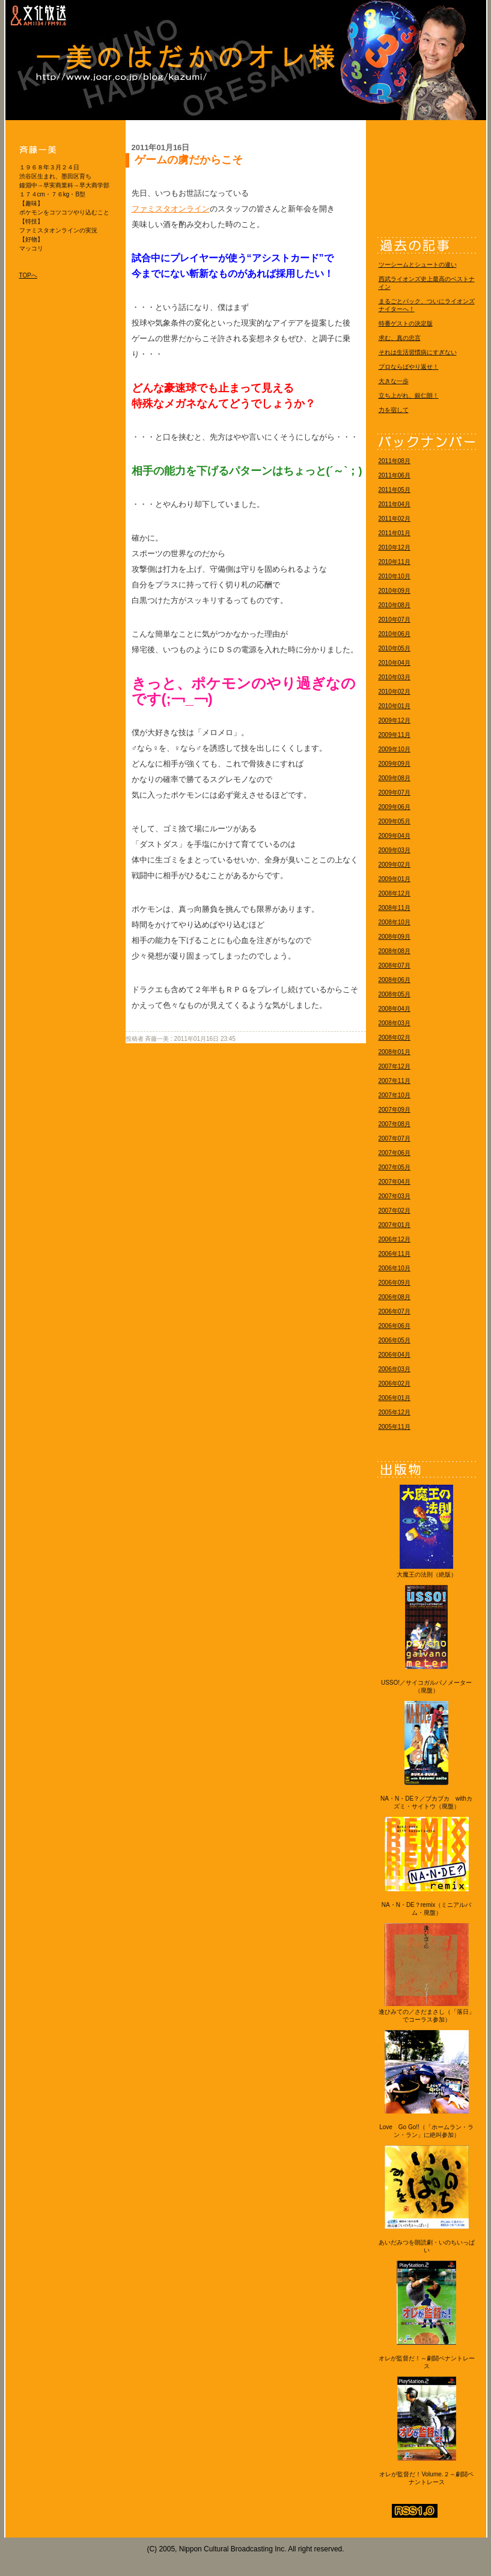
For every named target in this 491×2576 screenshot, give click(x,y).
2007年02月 (394, 1210)
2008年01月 (394, 1052)
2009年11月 (394, 735)
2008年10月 (394, 922)
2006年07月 (394, 1311)
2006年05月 (394, 1340)
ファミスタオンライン (171, 208)
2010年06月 (394, 634)
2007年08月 (394, 1124)
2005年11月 (394, 1426)
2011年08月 (394, 461)
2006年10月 (394, 1268)
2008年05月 (394, 994)
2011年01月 (394, 533)
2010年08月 (394, 605)
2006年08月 (394, 1297)
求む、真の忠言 (400, 338)
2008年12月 (394, 893)
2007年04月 (394, 1181)
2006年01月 (394, 1398)
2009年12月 (394, 720)
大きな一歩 (394, 381)
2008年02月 (394, 1037)
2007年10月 (394, 1095)
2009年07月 (394, 792)
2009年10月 (394, 749)
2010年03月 (394, 677)
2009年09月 (394, 763)
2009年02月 (394, 864)
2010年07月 (394, 619)
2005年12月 (394, 1412)
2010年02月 (394, 691)
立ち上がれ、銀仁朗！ (409, 395)
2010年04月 (394, 662)
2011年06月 (394, 475)
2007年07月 (394, 1138)
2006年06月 (394, 1326)
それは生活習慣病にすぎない (418, 352)
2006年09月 (394, 1282)
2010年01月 (394, 706)
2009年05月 (394, 821)
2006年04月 (394, 1354)
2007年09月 (394, 1109)
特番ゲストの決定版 (406, 323)
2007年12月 (394, 1066)
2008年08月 (394, 951)
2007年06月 (394, 1153)
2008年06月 (394, 980)
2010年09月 (394, 590)
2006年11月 (394, 1253)
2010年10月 (394, 576)
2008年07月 (394, 965)
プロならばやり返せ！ (409, 366)
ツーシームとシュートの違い (418, 264)
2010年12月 (394, 547)
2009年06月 (394, 807)
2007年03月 (394, 1196)
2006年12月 (394, 1239)
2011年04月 (394, 504)
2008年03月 (394, 1023)
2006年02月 (394, 1383)
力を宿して (394, 410)
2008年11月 (394, 908)
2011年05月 (394, 489)
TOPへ (28, 275)
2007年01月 (394, 1225)
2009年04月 (394, 835)
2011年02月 (394, 518)
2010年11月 (394, 562)
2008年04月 (394, 1008)
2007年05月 (394, 1167)
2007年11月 (394, 1080)
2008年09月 (394, 936)
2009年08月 (394, 778)
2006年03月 (394, 1369)
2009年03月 (394, 850)
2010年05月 (394, 648)
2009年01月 (394, 879)
